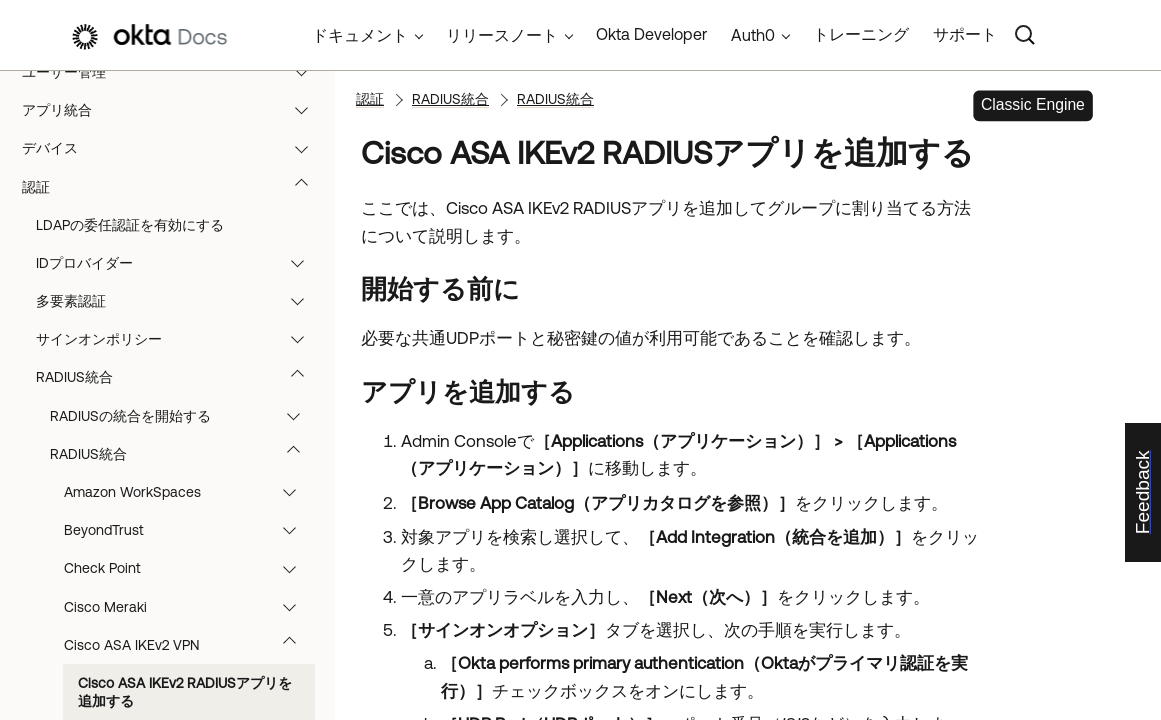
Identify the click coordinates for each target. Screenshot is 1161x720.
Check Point (189, 568)
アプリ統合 (174, 110)
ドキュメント (360, 35)
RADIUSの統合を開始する (184, 416)
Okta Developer (651, 34)
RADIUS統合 (179, 377)
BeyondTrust (189, 530)
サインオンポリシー (179, 339)
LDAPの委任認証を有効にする (130, 225)
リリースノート (502, 35)
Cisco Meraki (189, 607)
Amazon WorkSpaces (189, 492)
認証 (174, 187)
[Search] (1025, 35)
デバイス (174, 148)
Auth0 (753, 35)
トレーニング (861, 34)
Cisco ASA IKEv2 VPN (189, 645)
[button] (306, 72)
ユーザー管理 (174, 72)
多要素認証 (179, 301)
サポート (965, 34)
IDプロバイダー (179, 263)
